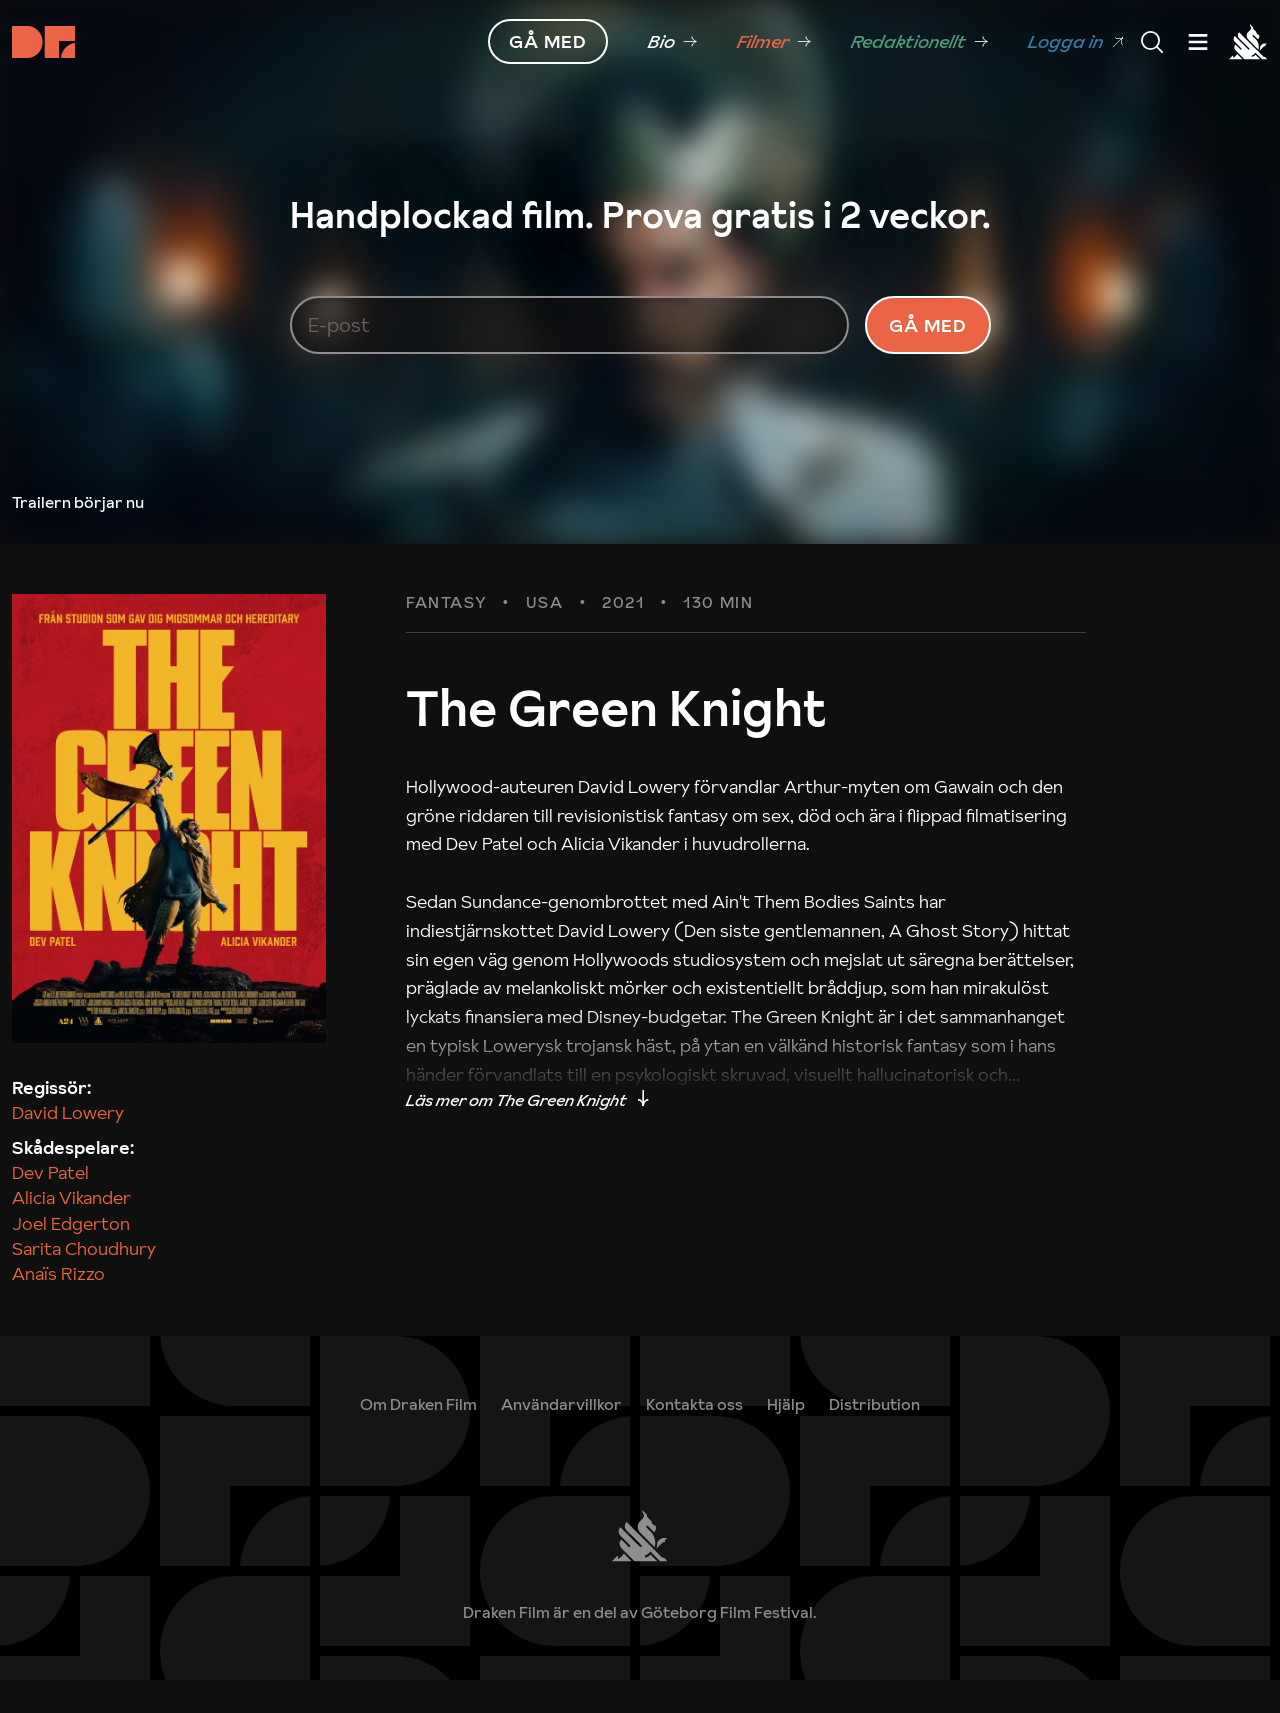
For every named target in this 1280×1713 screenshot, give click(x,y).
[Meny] (1152, 42)
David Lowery (68, 1144)
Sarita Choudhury (84, 1280)
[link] (672, 42)
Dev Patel (50, 1205)
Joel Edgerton (71, 1255)
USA (545, 636)
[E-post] (570, 341)
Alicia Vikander (71, 1230)
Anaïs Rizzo (58, 1305)
